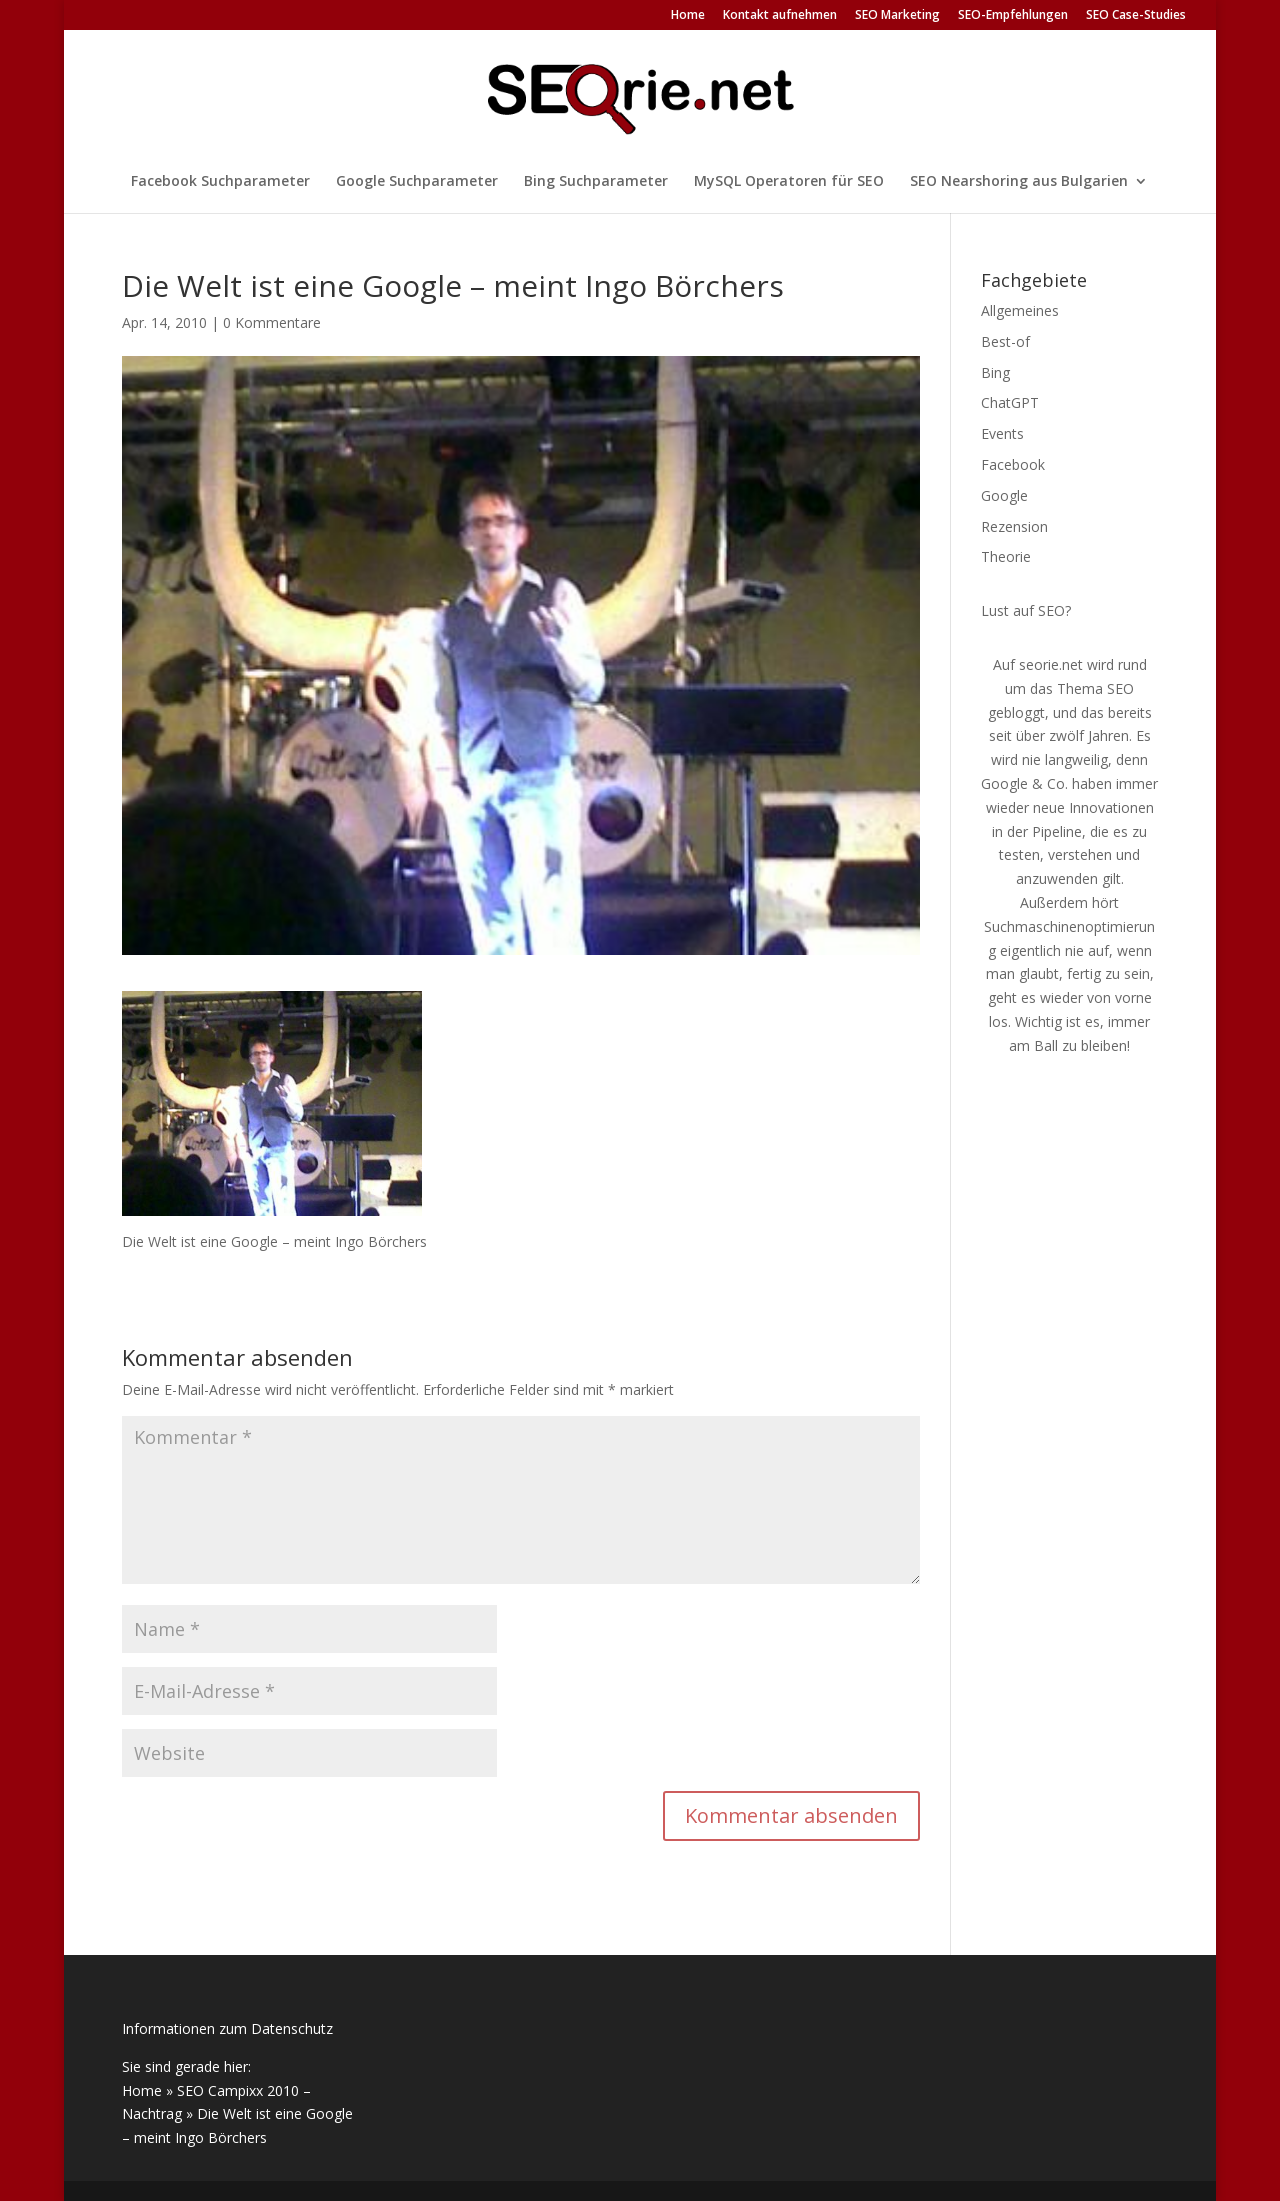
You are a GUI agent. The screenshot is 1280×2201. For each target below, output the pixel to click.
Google (1004, 495)
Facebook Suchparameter (220, 182)
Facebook (1013, 464)
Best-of (1005, 341)
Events (1002, 433)
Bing (995, 372)
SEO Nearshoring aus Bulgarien (1019, 182)
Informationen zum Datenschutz (227, 2028)
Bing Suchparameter (596, 182)
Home (688, 16)
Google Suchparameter (417, 182)
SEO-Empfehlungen (1013, 16)
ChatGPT (1010, 402)
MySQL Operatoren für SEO (789, 182)
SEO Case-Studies (1136, 16)
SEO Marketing (897, 16)
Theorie (1006, 556)
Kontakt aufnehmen (780, 16)
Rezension (1014, 526)
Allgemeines (1020, 310)
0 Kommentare (272, 322)
